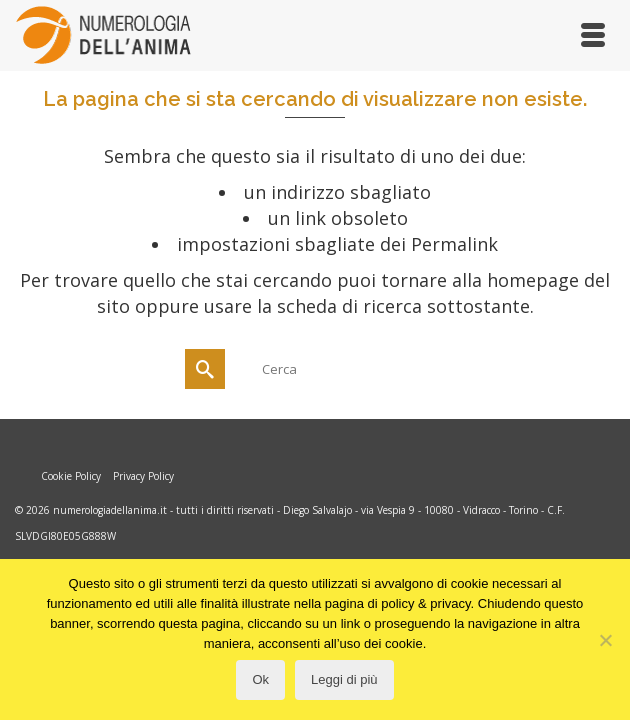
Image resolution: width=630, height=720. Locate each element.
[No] (605, 640)
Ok (260, 679)
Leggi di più (344, 679)
